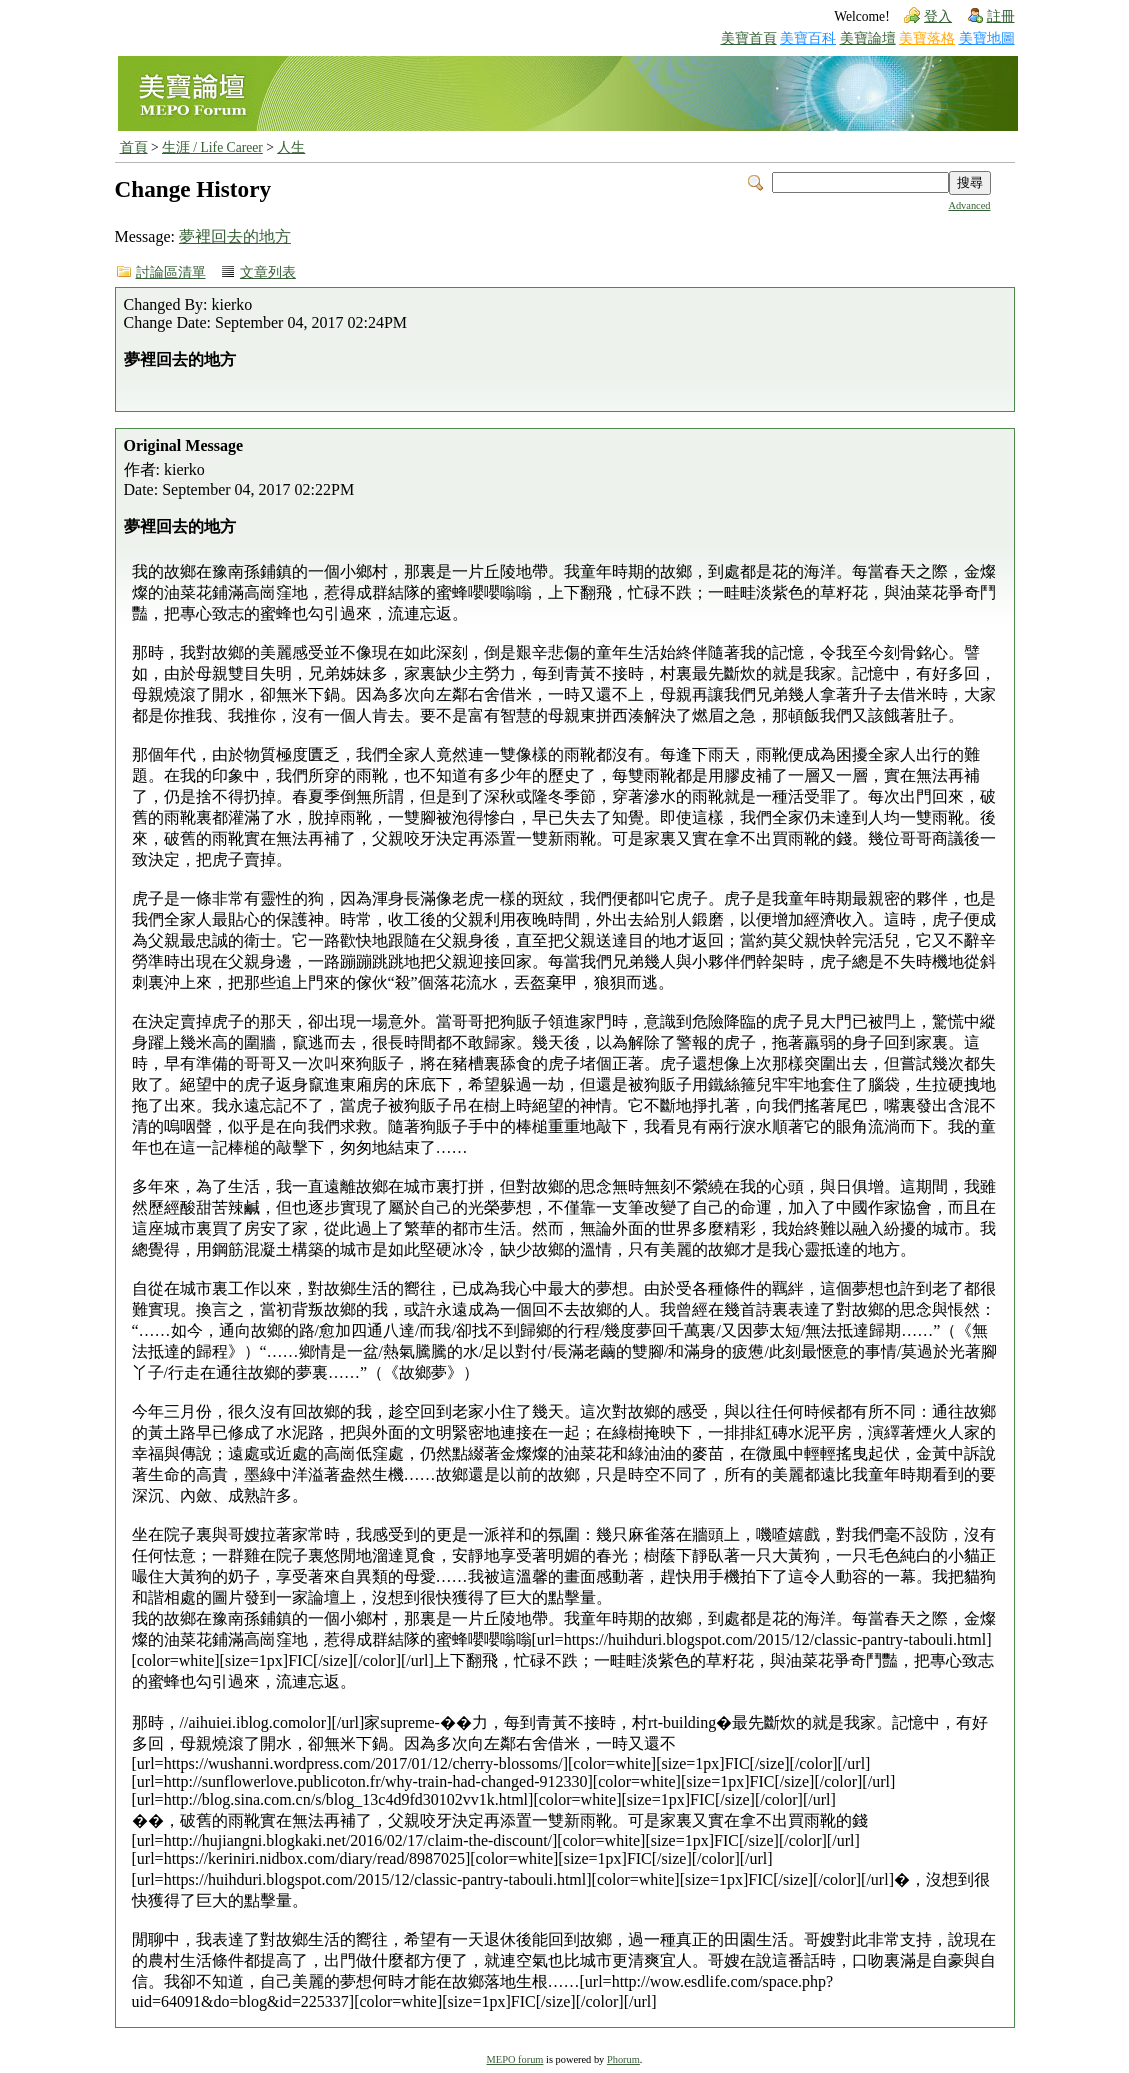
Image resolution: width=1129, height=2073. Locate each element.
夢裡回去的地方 (235, 236)
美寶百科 (808, 38)
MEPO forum (515, 2059)
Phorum (623, 2059)
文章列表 (268, 272)
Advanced (969, 205)
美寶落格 (927, 38)
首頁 (134, 147)
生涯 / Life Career (212, 147)
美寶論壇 (868, 38)
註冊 (1001, 16)
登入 (938, 16)
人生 (291, 147)
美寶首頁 (749, 38)
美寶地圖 (987, 38)
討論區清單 (171, 272)
